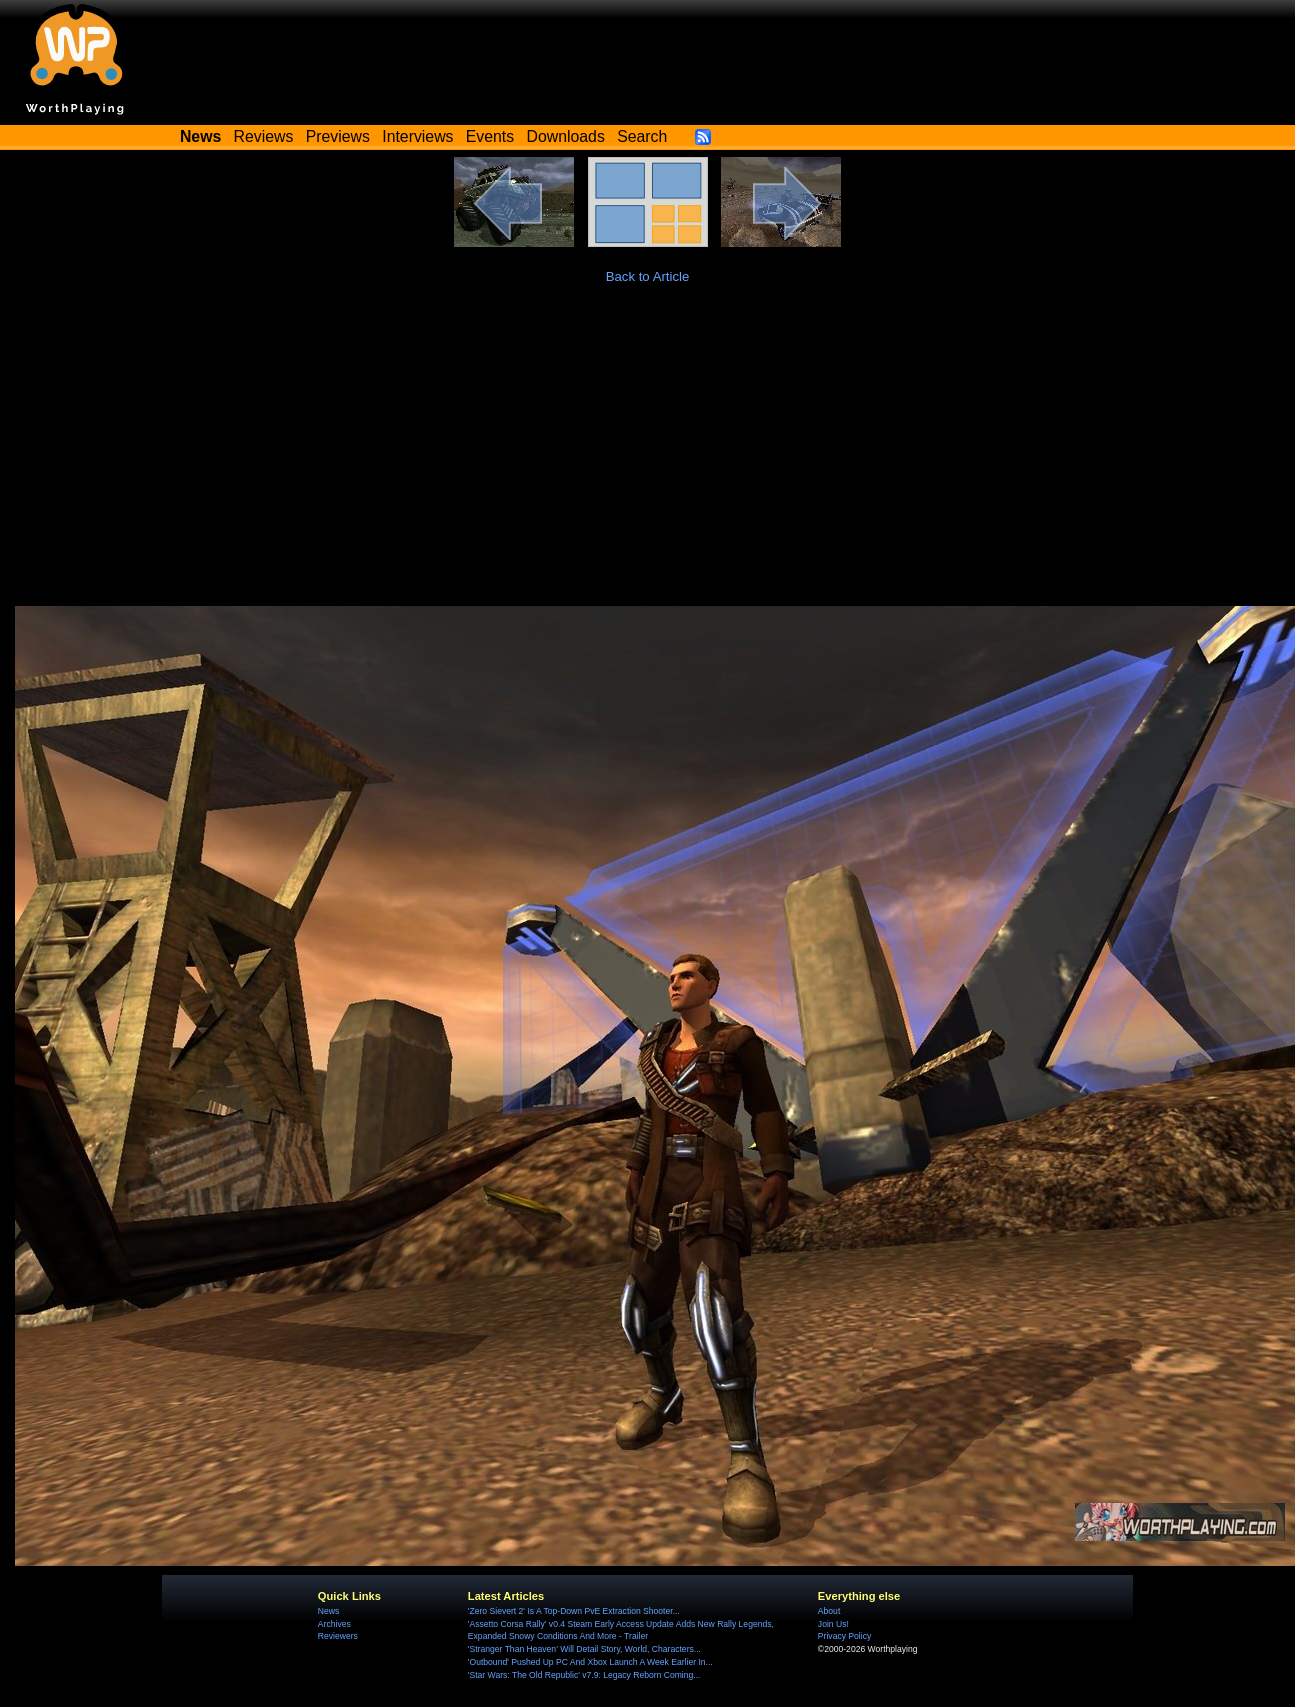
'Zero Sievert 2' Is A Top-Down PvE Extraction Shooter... (574, 1611)
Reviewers (338, 1636)
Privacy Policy (844, 1636)
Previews (338, 136)
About (829, 1611)
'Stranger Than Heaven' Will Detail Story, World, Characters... (584, 1649)
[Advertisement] (648, 456)
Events (490, 136)
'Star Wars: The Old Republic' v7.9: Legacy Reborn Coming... (584, 1675)
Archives (334, 1624)
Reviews (264, 136)
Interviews (417, 136)
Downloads (566, 136)
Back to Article (648, 276)
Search (642, 136)
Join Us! (833, 1624)
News (328, 1611)
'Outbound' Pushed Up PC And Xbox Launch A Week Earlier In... (590, 1662)
